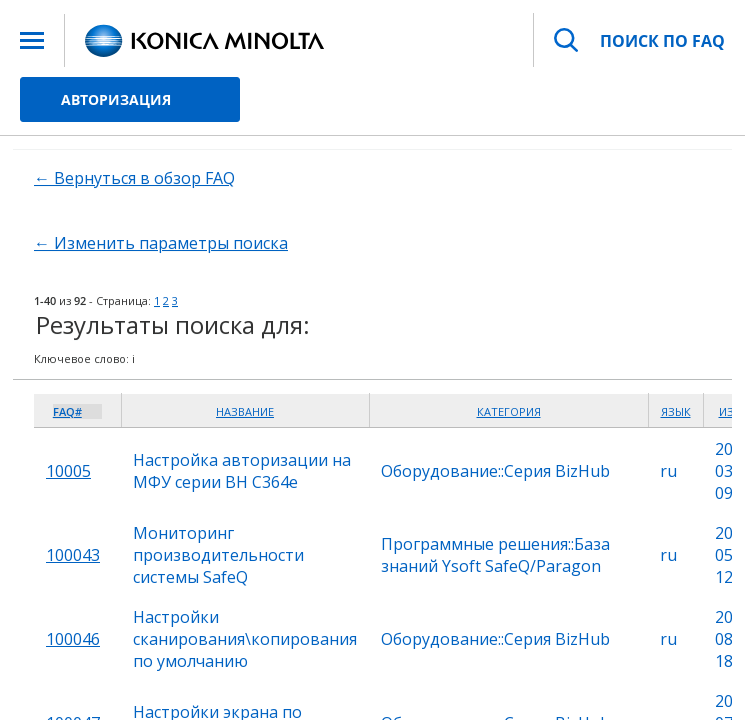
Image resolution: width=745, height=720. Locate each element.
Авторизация (116, 99)
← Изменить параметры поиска (161, 243)
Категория (509, 411)
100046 (73, 639)
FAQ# (67, 411)
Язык (676, 411)
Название (245, 411)
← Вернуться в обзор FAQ (134, 178)
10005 (68, 471)
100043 (73, 555)
